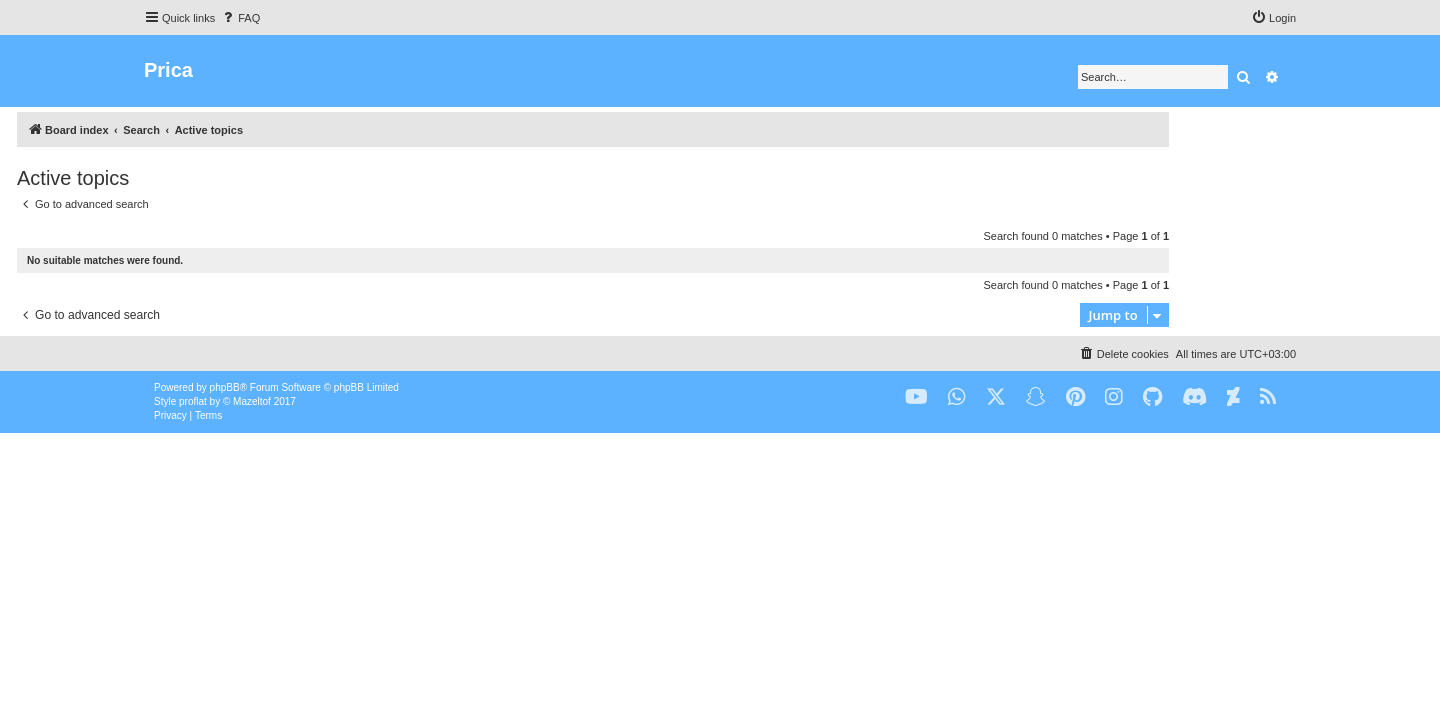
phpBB (225, 387)
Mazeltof (252, 401)
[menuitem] (240, 18)
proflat (193, 401)
